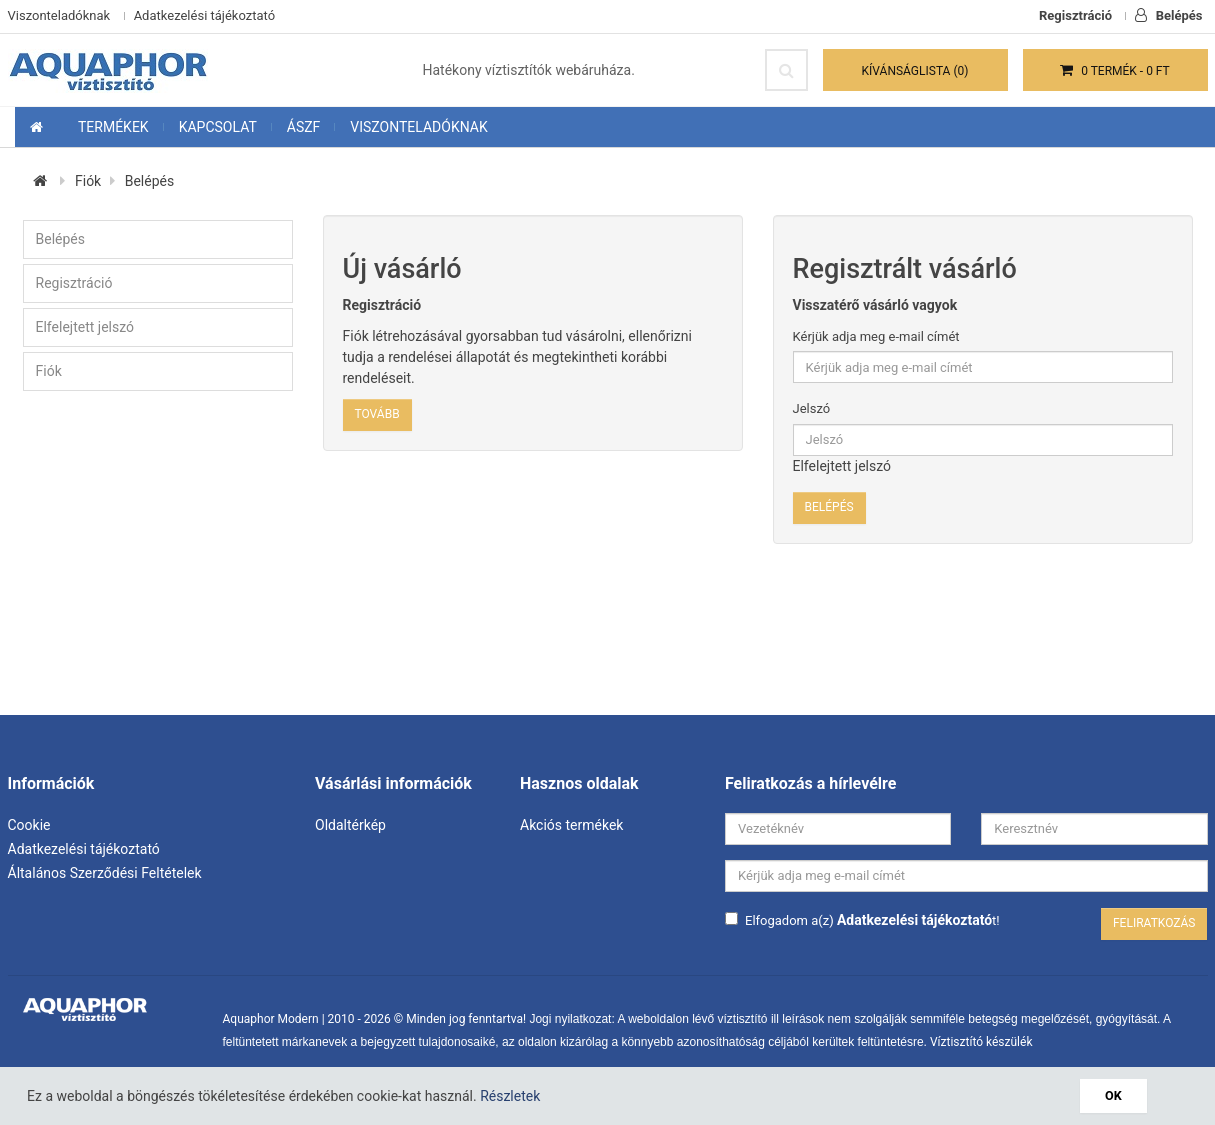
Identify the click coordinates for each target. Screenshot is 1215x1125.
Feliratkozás (1154, 923)
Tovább (377, 414)
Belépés (1168, 15)
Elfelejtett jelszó (85, 327)
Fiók (88, 181)
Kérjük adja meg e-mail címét (876, 336)
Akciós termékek (571, 825)
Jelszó (812, 408)
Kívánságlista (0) (915, 71)
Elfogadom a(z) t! (862, 920)
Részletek (510, 1096)
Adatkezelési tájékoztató (204, 15)
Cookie (29, 825)
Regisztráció (1075, 15)
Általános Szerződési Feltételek (105, 873)
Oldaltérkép (350, 825)
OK (1113, 1095)
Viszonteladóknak (59, 15)
